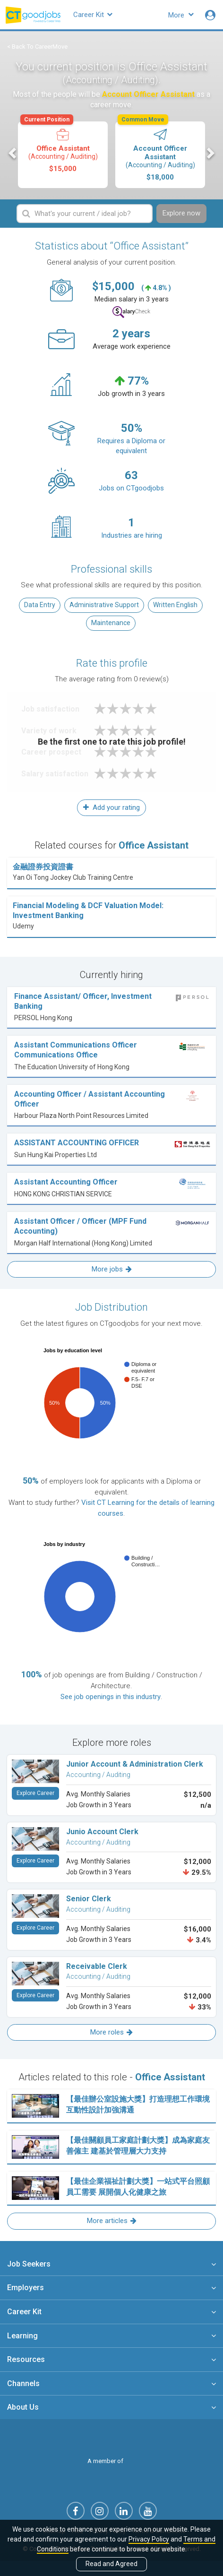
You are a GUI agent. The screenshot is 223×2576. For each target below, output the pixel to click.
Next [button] (209, 153)
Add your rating (111, 807)
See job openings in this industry (110, 1696)
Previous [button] (13, 153)
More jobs (112, 1269)
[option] (63, 154)
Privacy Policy (149, 2539)
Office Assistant (62, 147)
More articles (112, 2220)
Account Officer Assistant (159, 151)
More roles (111, 2032)
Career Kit (92, 14)
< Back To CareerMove (37, 46)
